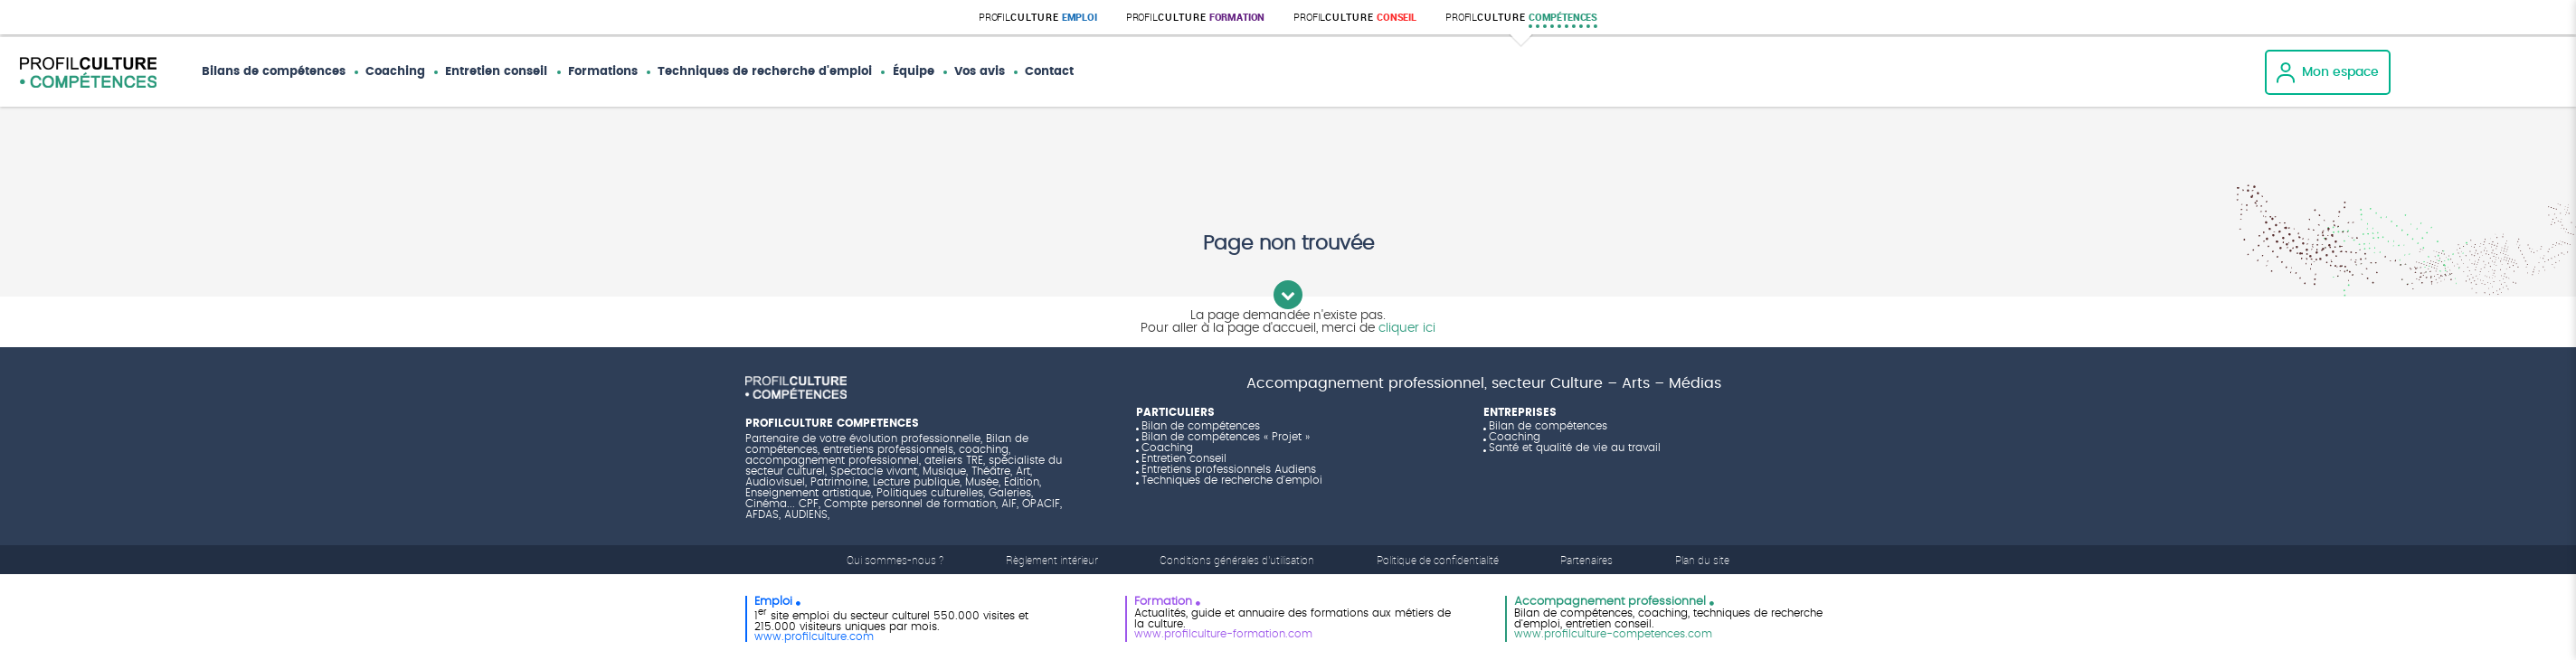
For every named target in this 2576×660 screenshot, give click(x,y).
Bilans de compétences (274, 72)
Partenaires (1586, 559)
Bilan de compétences (1200, 425)
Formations (603, 72)
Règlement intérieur (1052, 559)
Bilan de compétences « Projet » (1225, 436)
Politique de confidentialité (1438, 559)
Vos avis (979, 72)
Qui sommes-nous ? (895, 559)
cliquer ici (1406, 328)
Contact (1049, 72)
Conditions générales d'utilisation (1237, 559)
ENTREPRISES (1520, 412)
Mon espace (2328, 72)
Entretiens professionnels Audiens (1228, 469)
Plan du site (1702, 559)
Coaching (395, 72)
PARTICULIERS (1175, 412)
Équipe (913, 72)
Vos (2505, 72)
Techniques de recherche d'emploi (765, 72)
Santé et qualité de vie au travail (1575, 447)
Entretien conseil (496, 72)
